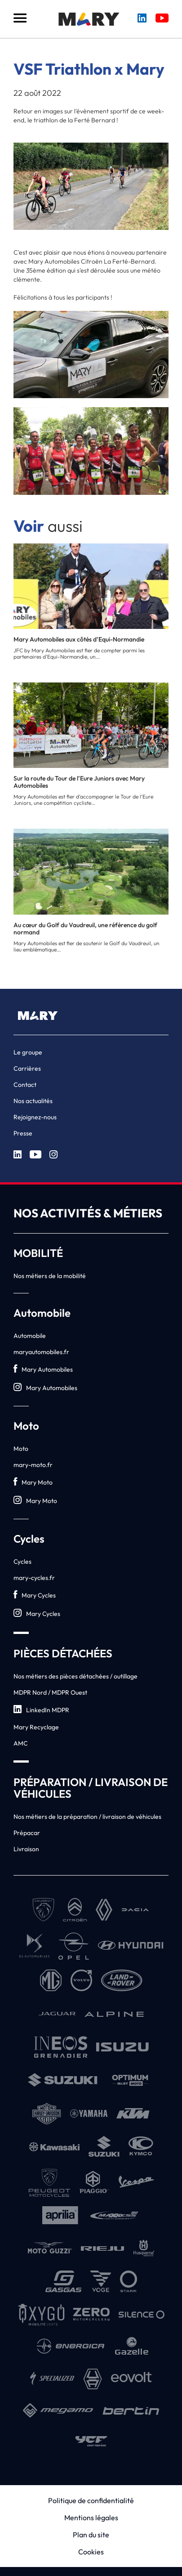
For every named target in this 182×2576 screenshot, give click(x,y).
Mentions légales (91, 2517)
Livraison (26, 1849)
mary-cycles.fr (34, 1577)
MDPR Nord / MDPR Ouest (50, 1692)
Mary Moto (33, 1482)
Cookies (91, 2552)
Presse (22, 1133)
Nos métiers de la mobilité (49, 1275)
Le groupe (27, 1052)
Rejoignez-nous (35, 1117)
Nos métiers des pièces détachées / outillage (75, 1676)
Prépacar (26, 1832)
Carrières (27, 1068)
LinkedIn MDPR (41, 1709)
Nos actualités (33, 1100)
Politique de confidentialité (91, 2500)
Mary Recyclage (36, 1727)
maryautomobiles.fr (41, 1351)
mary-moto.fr (33, 1464)
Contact (24, 1084)
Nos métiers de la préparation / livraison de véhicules (87, 1816)
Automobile (29, 1335)
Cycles (22, 1561)
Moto (20, 1448)
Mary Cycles (34, 1595)
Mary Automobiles (43, 1369)
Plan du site (91, 2535)
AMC (20, 1743)
